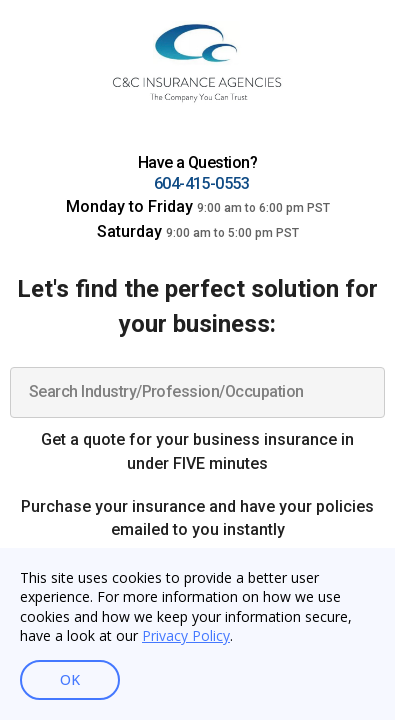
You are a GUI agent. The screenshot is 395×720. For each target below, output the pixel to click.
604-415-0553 (202, 183)
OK (70, 680)
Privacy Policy (186, 635)
